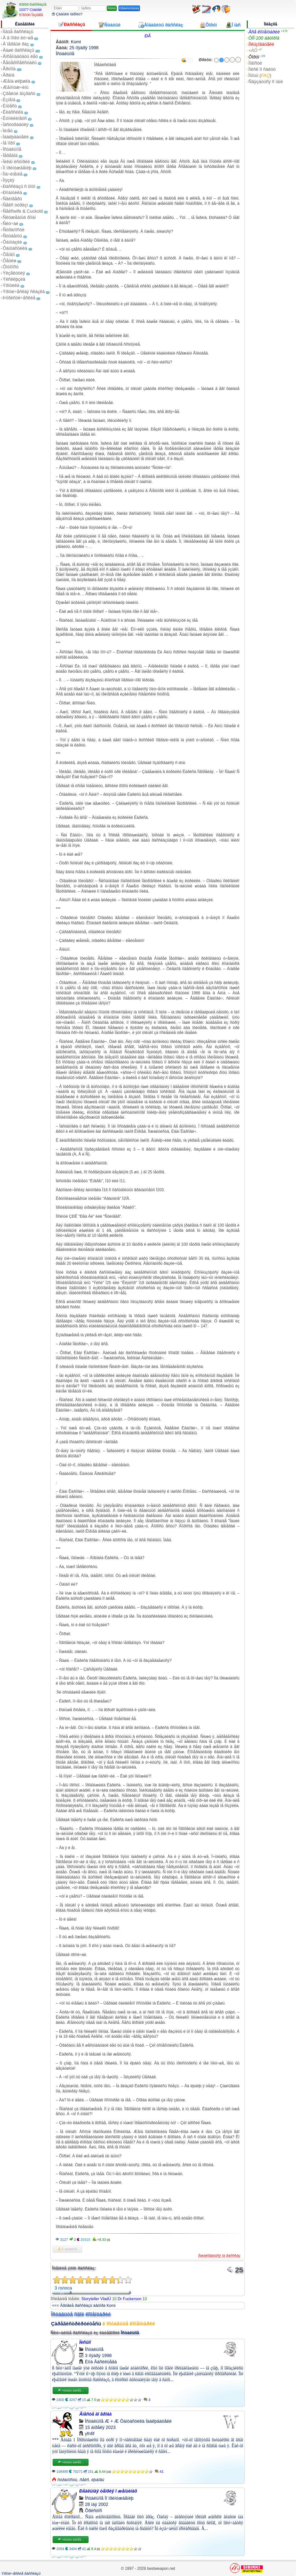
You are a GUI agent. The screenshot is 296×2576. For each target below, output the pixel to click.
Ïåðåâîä (10, 155)
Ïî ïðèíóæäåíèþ (17, 167)
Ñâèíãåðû (12, 198)
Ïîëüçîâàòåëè (261, 44)
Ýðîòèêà (11, 285)
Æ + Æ (112, 2421)
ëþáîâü (97, 2479)
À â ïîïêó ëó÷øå (18, 37)
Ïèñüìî (85, 2342)
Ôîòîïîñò (11, 266)
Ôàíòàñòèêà (15, 248)
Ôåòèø (9, 260)
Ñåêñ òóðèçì (15, 205)
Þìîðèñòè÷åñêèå (19, 297)
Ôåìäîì (9, 254)
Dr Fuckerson (129, 2299)
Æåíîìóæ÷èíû (15, 87)
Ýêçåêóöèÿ (14, 273)
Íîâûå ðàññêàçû (18, 31)
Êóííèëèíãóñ (15, 118)
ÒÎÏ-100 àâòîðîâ (264, 38)
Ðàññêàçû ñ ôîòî (19, 186)
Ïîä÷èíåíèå (13, 174)
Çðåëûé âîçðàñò (19, 93)
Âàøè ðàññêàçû (18, 50)
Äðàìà (8, 75)
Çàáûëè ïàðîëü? (67, 14)
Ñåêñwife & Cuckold (23, 211)
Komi (76, 41)
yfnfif (89, 2433)
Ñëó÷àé (10, 223)
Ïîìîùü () (260, 75)
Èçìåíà (9, 99)
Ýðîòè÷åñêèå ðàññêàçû (21, 2573)
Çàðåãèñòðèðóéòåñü (76, 2323)
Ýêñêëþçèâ (14, 279)
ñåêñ (84, 2479)
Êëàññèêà (13, 112)
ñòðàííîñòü (67, 2479)
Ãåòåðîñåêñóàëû (20, 62)
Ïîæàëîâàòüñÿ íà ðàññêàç (219, 2255)
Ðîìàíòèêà (12, 192)
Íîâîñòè (255, 63)
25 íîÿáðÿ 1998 (84, 47)
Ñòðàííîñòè (13, 229)
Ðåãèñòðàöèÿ (129, 8)
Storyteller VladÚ (96, 2299)
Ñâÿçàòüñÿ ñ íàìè (266, 81)
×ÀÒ (253, 50)
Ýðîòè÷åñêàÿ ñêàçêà (24, 291)
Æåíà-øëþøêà (16, 81)
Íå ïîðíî (9, 143)
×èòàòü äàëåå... (70, 2390)
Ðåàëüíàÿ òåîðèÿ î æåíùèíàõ (108, 2491)
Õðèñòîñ (93, 2510)
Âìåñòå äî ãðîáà (95, 2414)
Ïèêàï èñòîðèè (16, 161)
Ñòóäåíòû (12, 235)
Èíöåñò (10, 105)
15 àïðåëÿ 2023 (100, 2427)
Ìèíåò (8, 130)
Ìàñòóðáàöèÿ (15, 124)
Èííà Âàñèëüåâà (101, 2361)
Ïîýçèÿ (8, 180)
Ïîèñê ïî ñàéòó (262, 69)
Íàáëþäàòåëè (16, 136)
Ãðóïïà (9, 68)
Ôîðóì (254, 56)
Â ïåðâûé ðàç (16, 44)
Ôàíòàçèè (12, 242)
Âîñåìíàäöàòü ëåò (20, 56)
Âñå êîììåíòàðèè (264, 31)
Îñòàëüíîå (12, 149)
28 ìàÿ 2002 (96, 2504)
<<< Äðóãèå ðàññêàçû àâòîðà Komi (83, 2305)
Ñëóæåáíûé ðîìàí (19, 217)
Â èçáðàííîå (67, 2249)
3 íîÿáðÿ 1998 (98, 2355)
